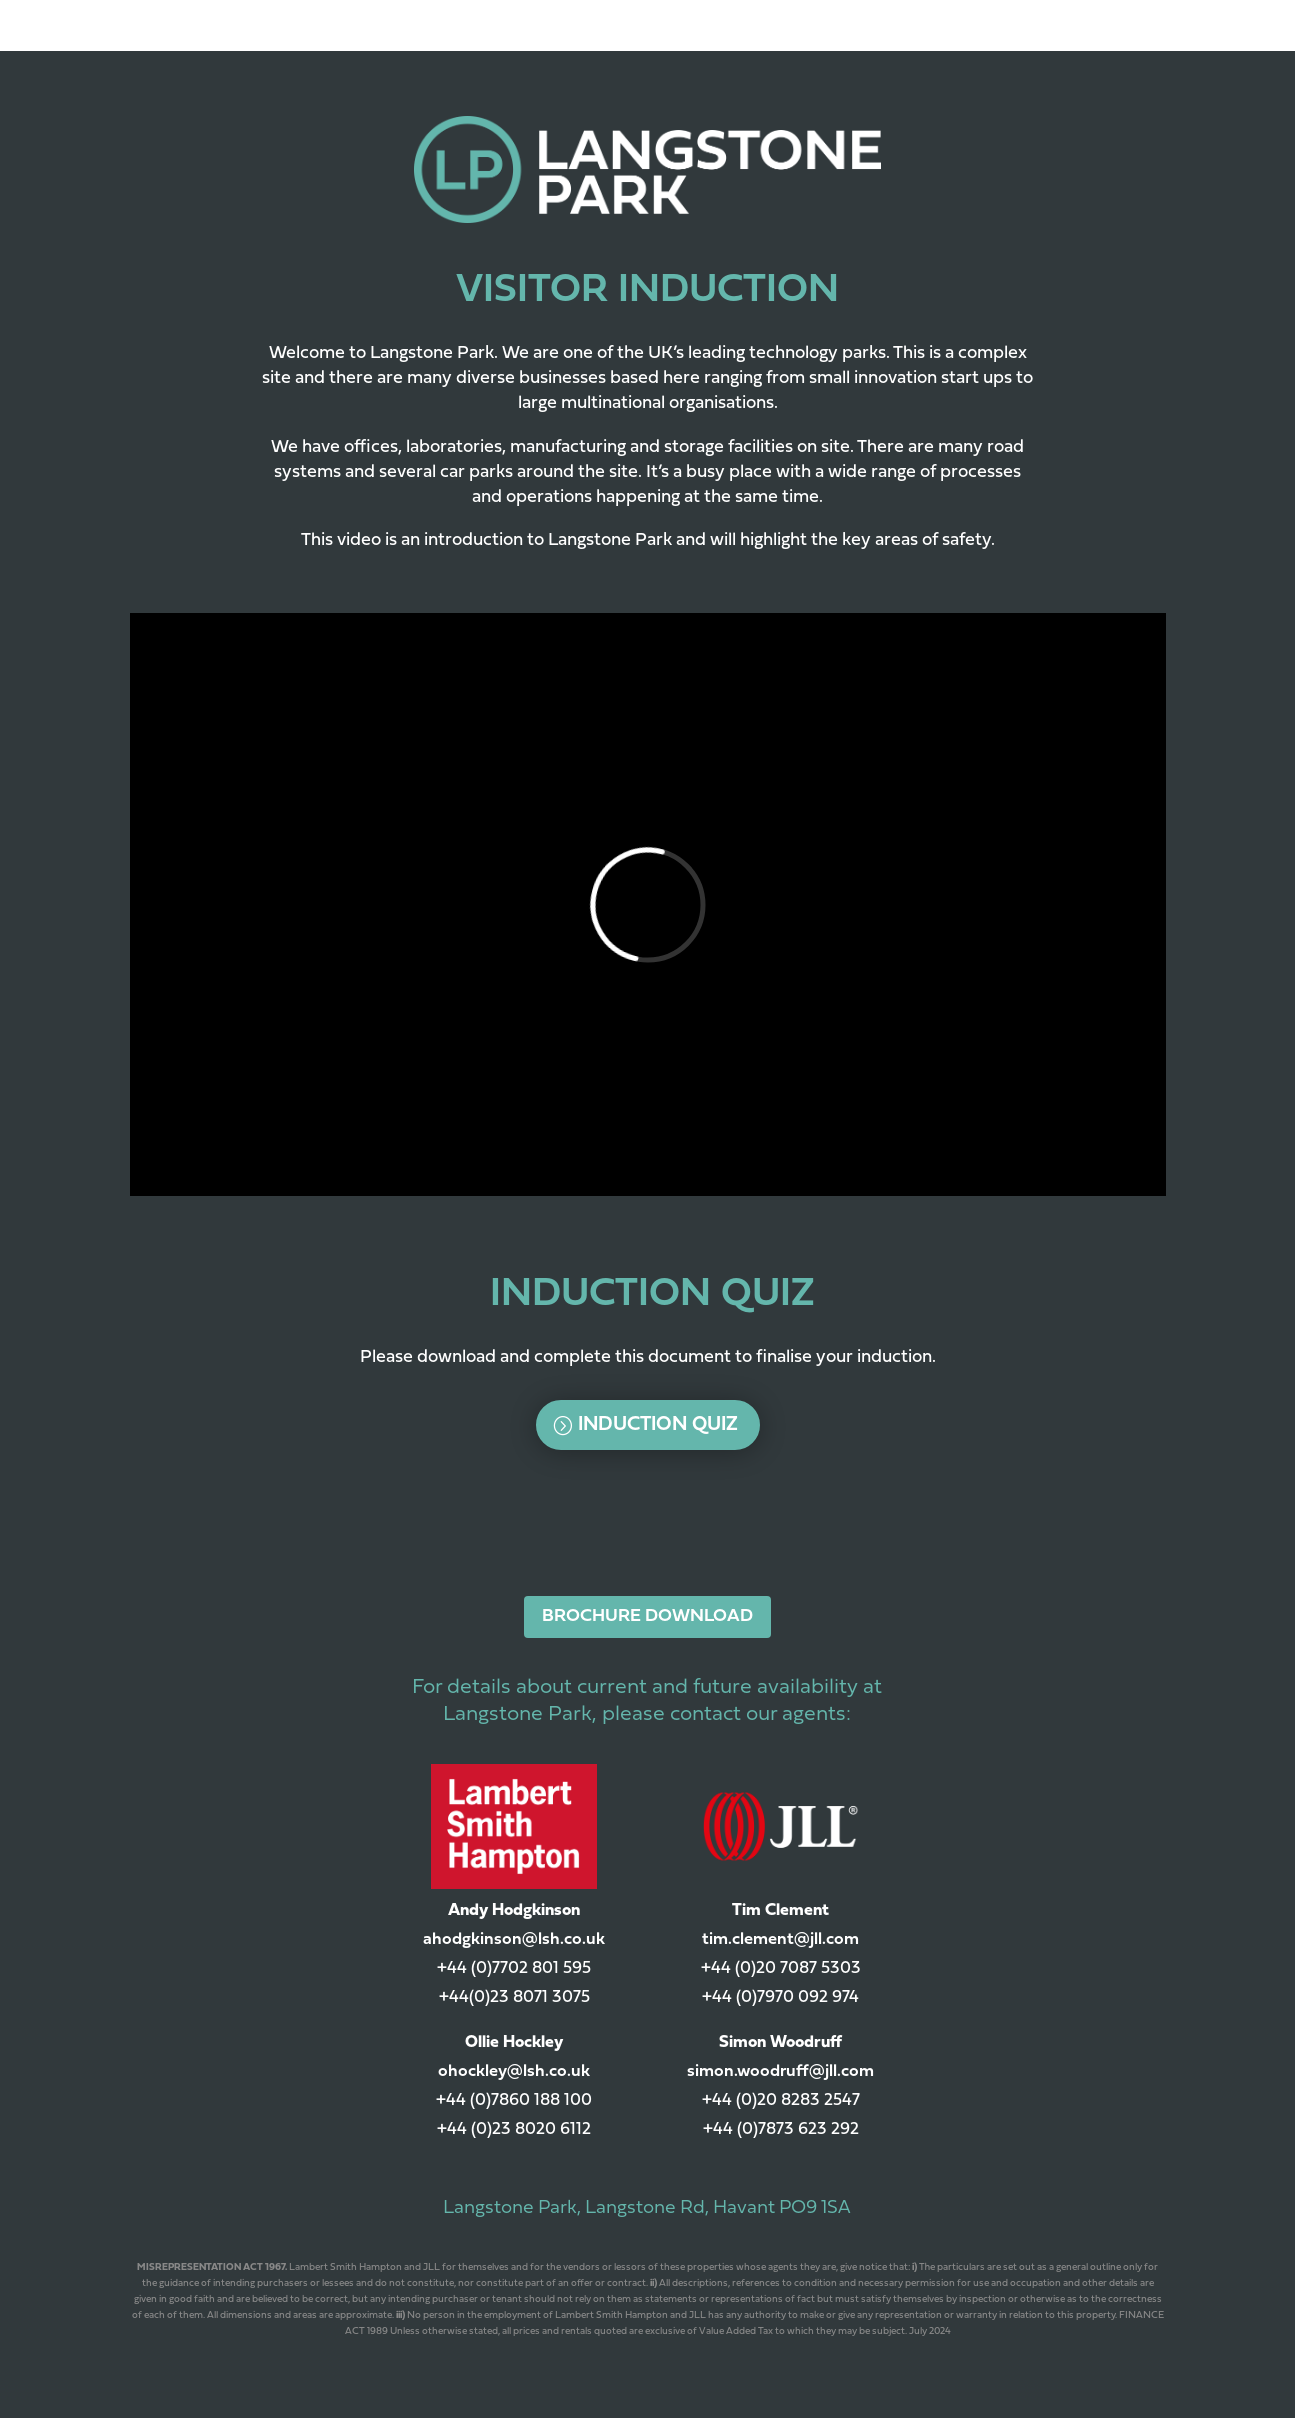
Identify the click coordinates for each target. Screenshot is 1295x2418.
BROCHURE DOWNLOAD (647, 1616)
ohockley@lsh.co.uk (514, 2071)
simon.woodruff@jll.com (780, 2071)
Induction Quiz (658, 1425)
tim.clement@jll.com (780, 1939)
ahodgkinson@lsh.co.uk (514, 1939)
